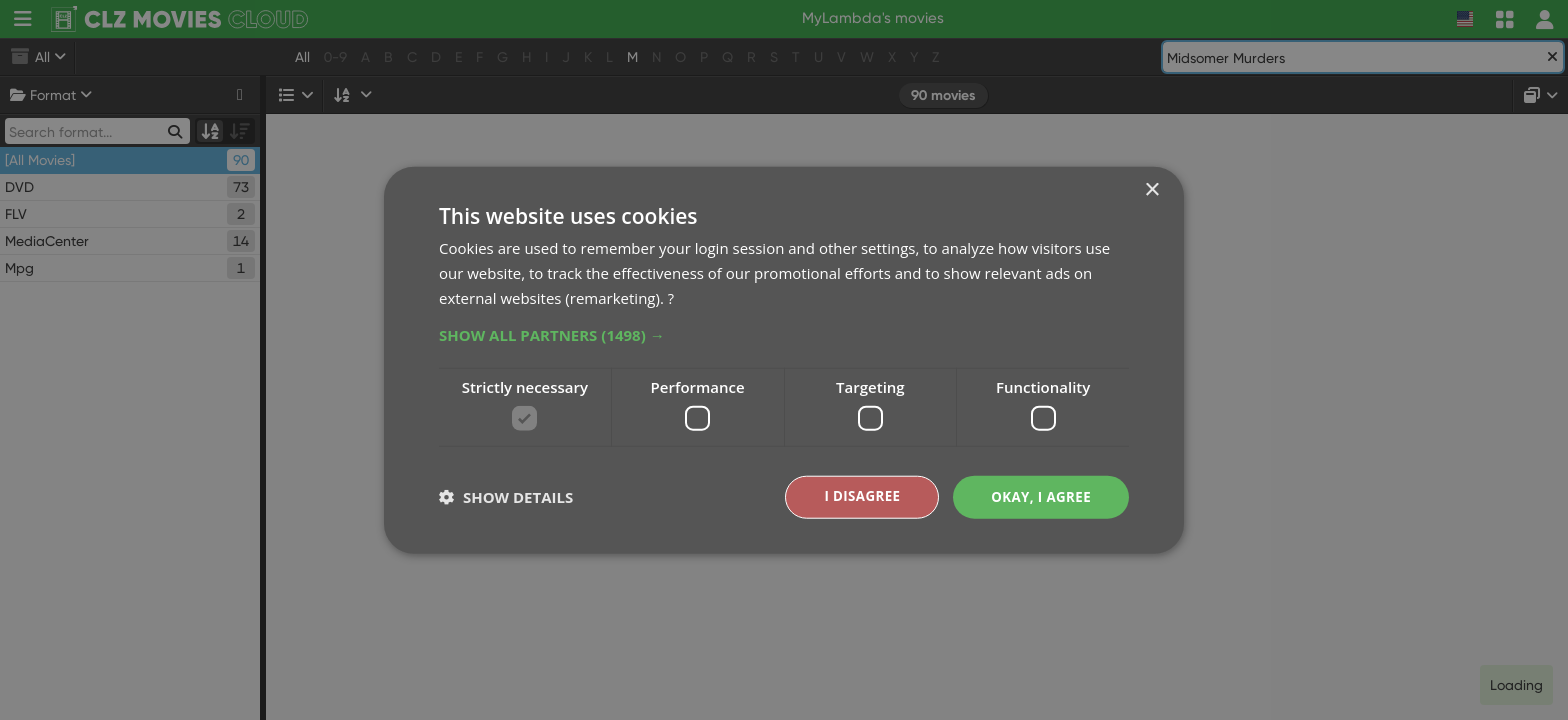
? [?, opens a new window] (671, 296)
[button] (784, 333)
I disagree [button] (856, 496)
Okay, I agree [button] (1038, 496)
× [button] (1151, 189)
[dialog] (784, 360)
